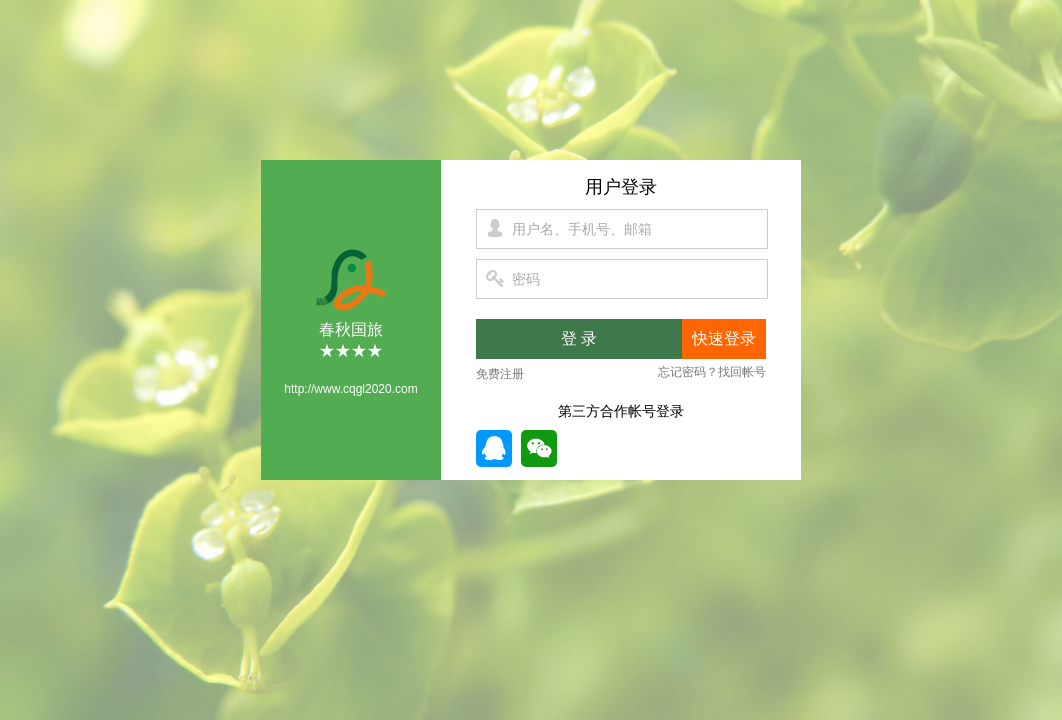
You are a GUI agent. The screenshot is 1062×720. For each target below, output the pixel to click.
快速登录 (724, 338)
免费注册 (500, 374)
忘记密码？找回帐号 (712, 372)
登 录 (579, 338)
